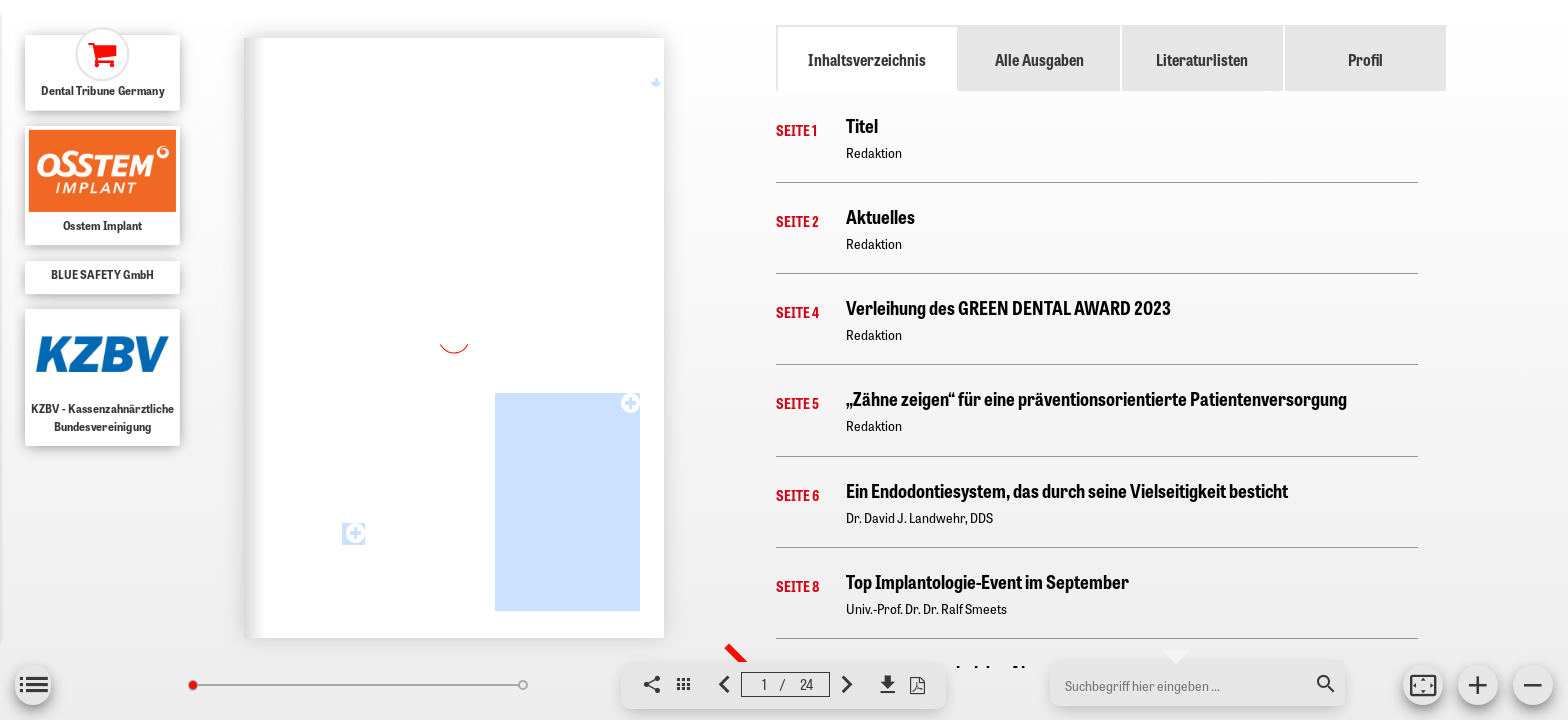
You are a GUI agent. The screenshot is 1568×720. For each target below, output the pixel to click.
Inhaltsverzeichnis (867, 59)
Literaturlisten (1202, 59)
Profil (1365, 59)
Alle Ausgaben (1039, 59)
